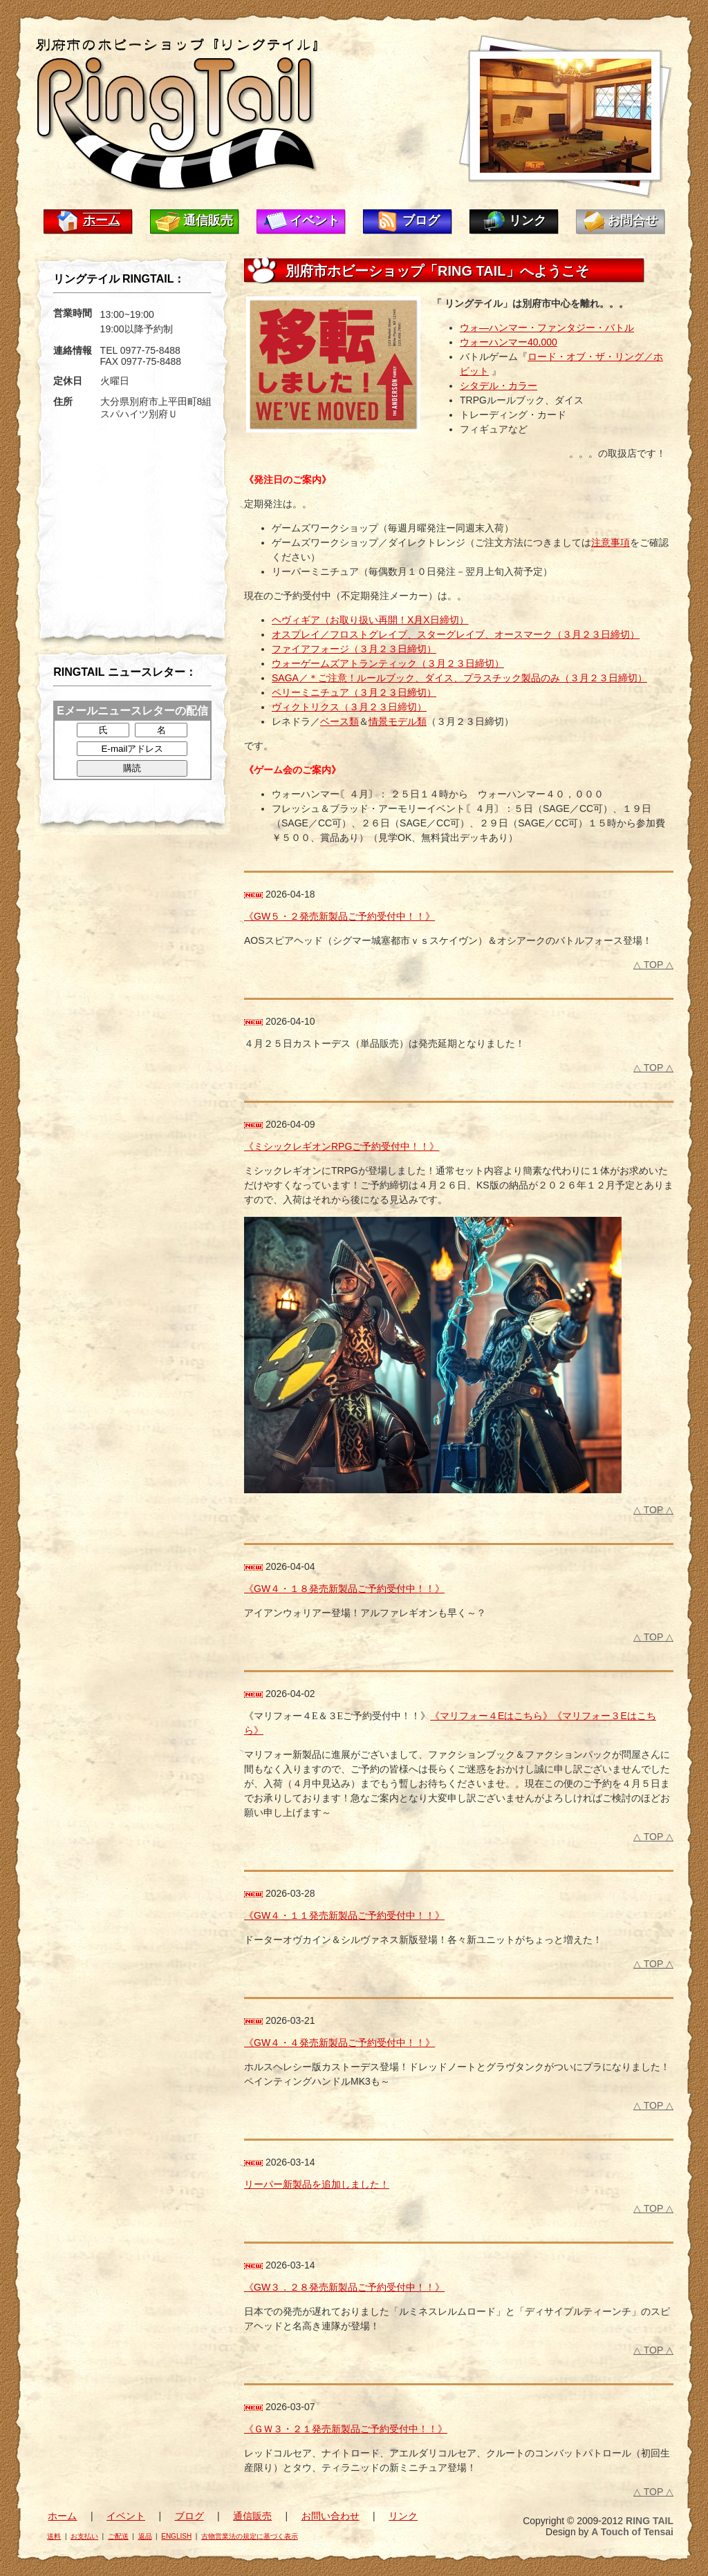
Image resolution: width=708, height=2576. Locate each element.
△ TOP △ (653, 964)
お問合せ (633, 220)
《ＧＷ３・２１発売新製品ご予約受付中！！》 (345, 2428)
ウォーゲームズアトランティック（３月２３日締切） (388, 663)
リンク (527, 220)
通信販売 (208, 220)
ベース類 (339, 721)
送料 (54, 2536)
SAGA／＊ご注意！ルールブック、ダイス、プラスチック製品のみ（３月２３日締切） (459, 677)
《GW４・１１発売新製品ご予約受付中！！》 (344, 1915)
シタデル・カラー (498, 385)
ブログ (421, 220)
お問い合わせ (330, 2515)
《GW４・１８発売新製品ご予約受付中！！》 (344, 1588)
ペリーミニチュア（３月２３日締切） (354, 692)
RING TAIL (649, 2520)
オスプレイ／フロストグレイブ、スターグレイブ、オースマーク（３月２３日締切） (456, 634)
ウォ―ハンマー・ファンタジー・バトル (547, 327)
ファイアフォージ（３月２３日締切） (354, 648)
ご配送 (118, 2536)
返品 (145, 2536)
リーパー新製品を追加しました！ (316, 2184)
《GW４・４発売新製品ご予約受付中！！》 (339, 2042)
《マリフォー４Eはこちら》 (491, 1715)
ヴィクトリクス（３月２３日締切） (349, 706)
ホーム (101, 220)
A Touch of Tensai (632, 2531)
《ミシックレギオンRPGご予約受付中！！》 (341, 1146)
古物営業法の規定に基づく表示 (249, 2536)
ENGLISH (176, 2536)
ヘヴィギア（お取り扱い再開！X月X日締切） (370, 619)
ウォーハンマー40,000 (508, 342)
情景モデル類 (398, 721)
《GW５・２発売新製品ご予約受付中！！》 (339, 916)
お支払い (84, 2536)
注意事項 (610, 542)
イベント (314, 220)
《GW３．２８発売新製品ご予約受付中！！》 (344, 2287)
